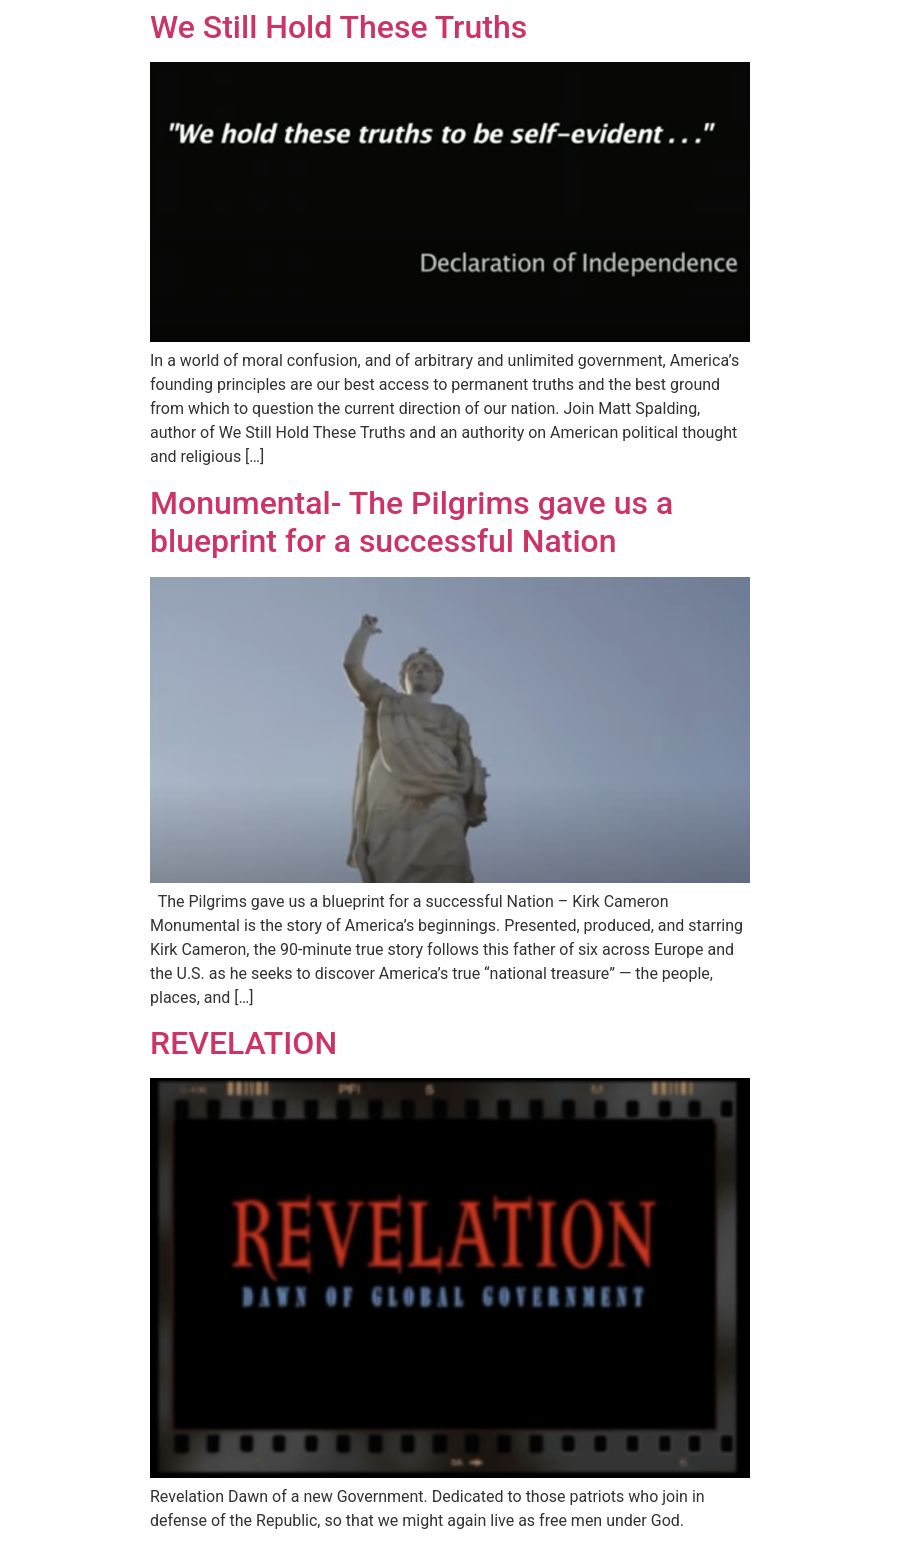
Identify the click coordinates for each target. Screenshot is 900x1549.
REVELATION (243, 1043)
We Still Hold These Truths (338, 27)
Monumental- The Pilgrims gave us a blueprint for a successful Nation (411, 522)
